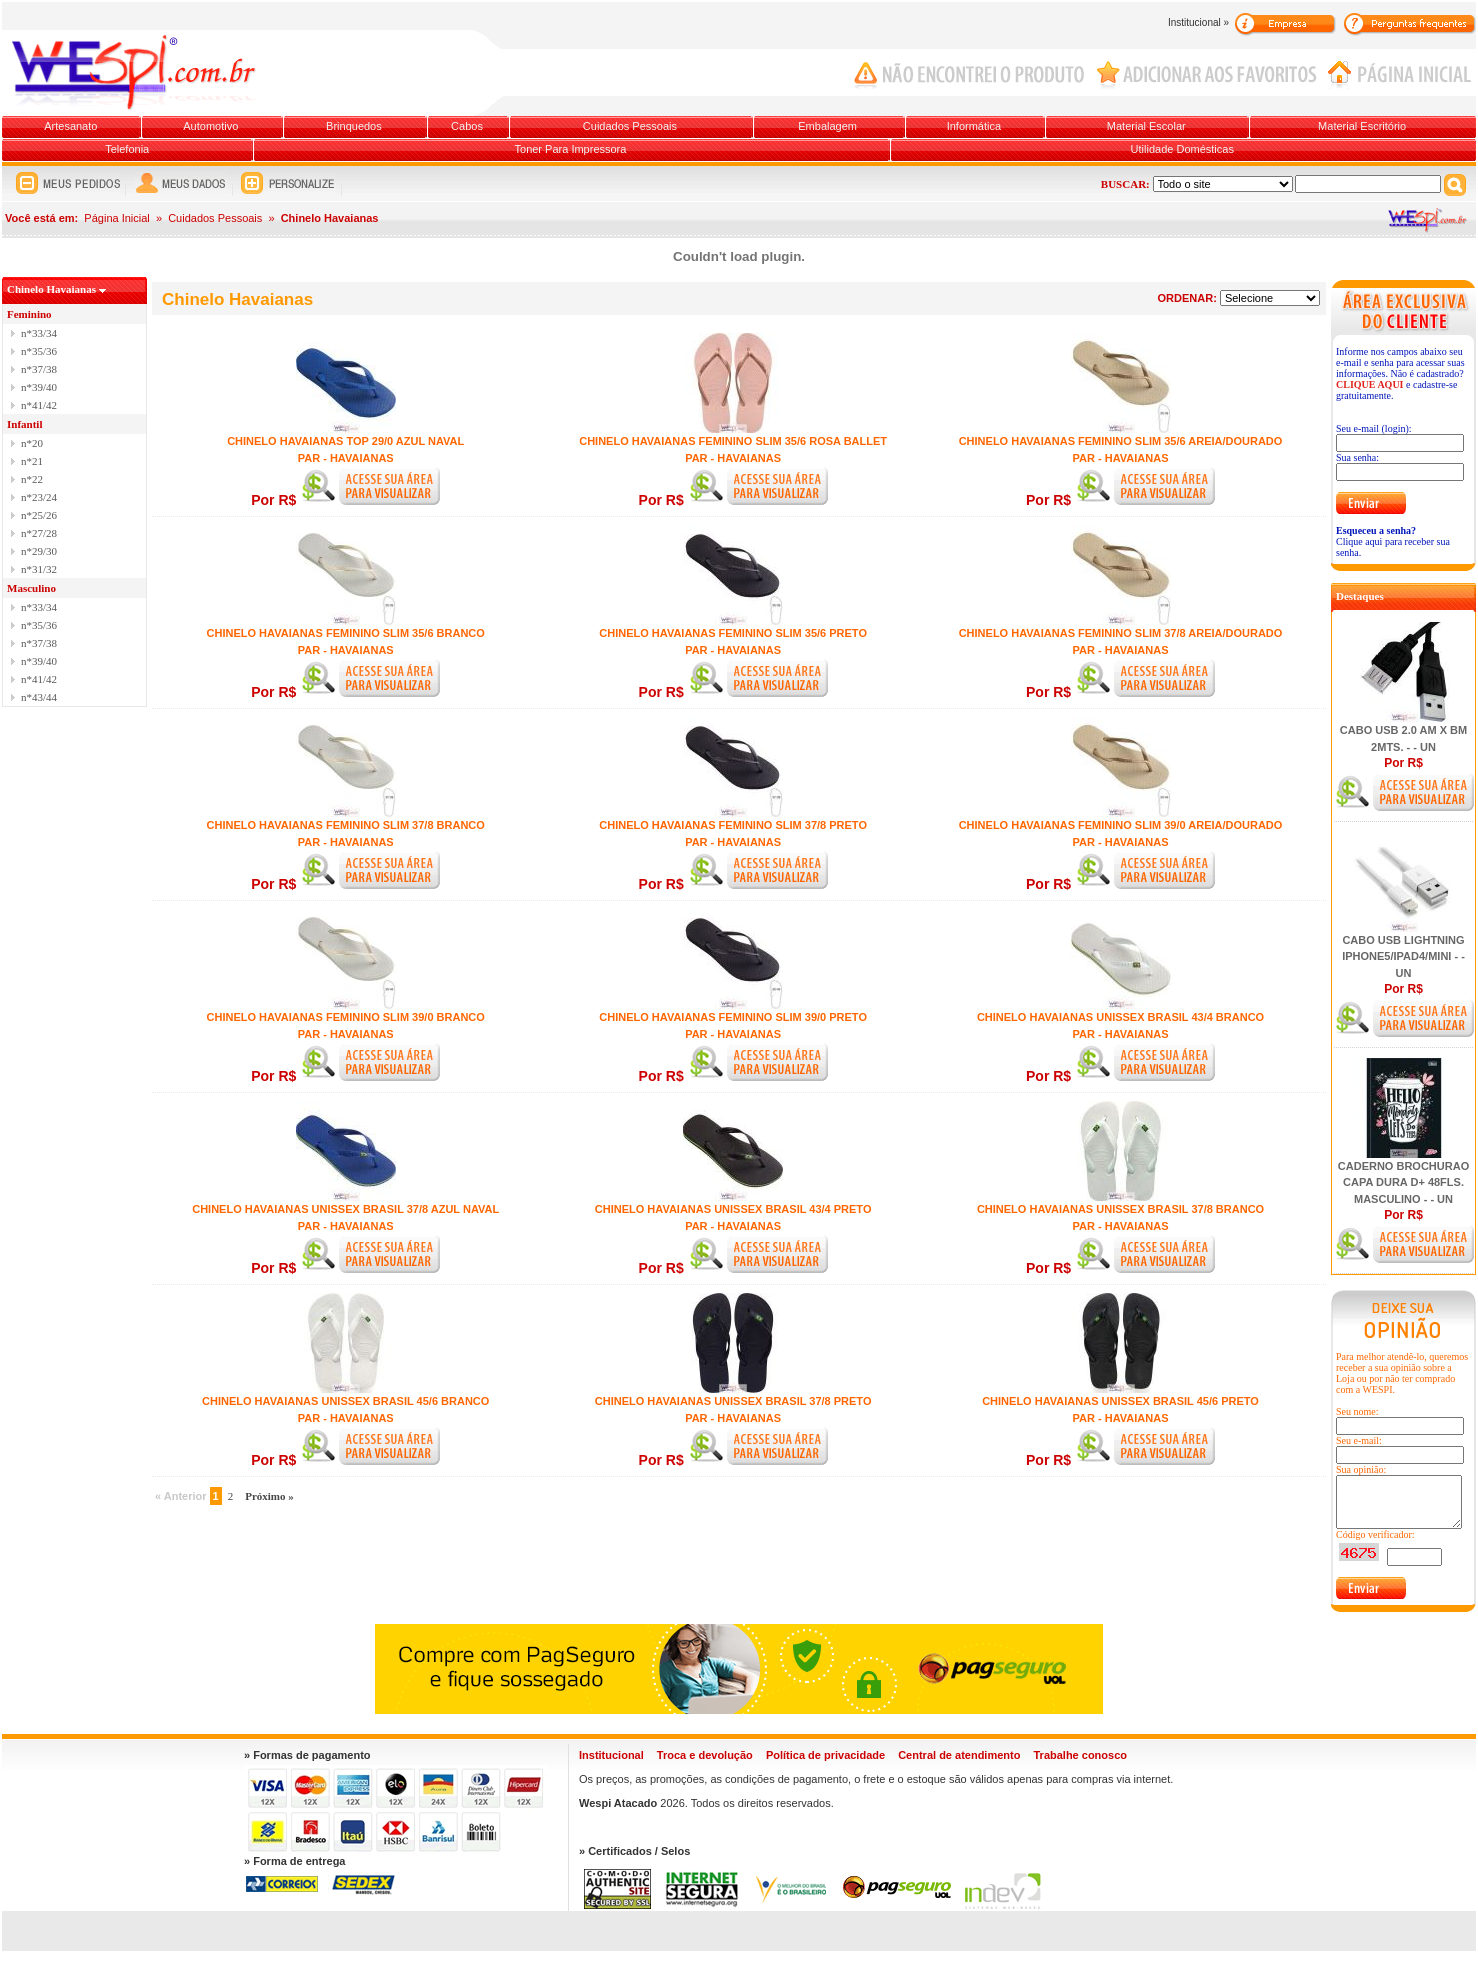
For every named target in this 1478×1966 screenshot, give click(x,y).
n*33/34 (39, 333)
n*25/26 (39, 515)
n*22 (32, 479)
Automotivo (210, 126)
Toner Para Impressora (571, 149)
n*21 (32, 461)
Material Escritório (1362, 126)
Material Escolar (1146, 126)
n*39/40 (39, 387)
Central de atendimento (959, 1755)
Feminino (29, 314)
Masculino (31, 588)
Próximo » (269, 1496)
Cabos (467, 126)
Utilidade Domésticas (1182, 149)
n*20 (32, 443)
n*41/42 (39, 405)
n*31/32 (39, 569)
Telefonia (127, 149)
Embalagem (827, 126)
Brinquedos (354, 126)
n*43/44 (39, 697)
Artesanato (70, 126)
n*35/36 (39, 351)
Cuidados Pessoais (630, 126)
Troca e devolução (705, 1755)
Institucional (611, 1755)
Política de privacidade (825, 1755)
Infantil (24, 424)
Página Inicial (116, 218)
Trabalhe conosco (1080, 1755)
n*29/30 (39, 551)
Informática (974, 126)
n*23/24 (39, 497)
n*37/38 (39, 369)
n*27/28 (39, 533)
